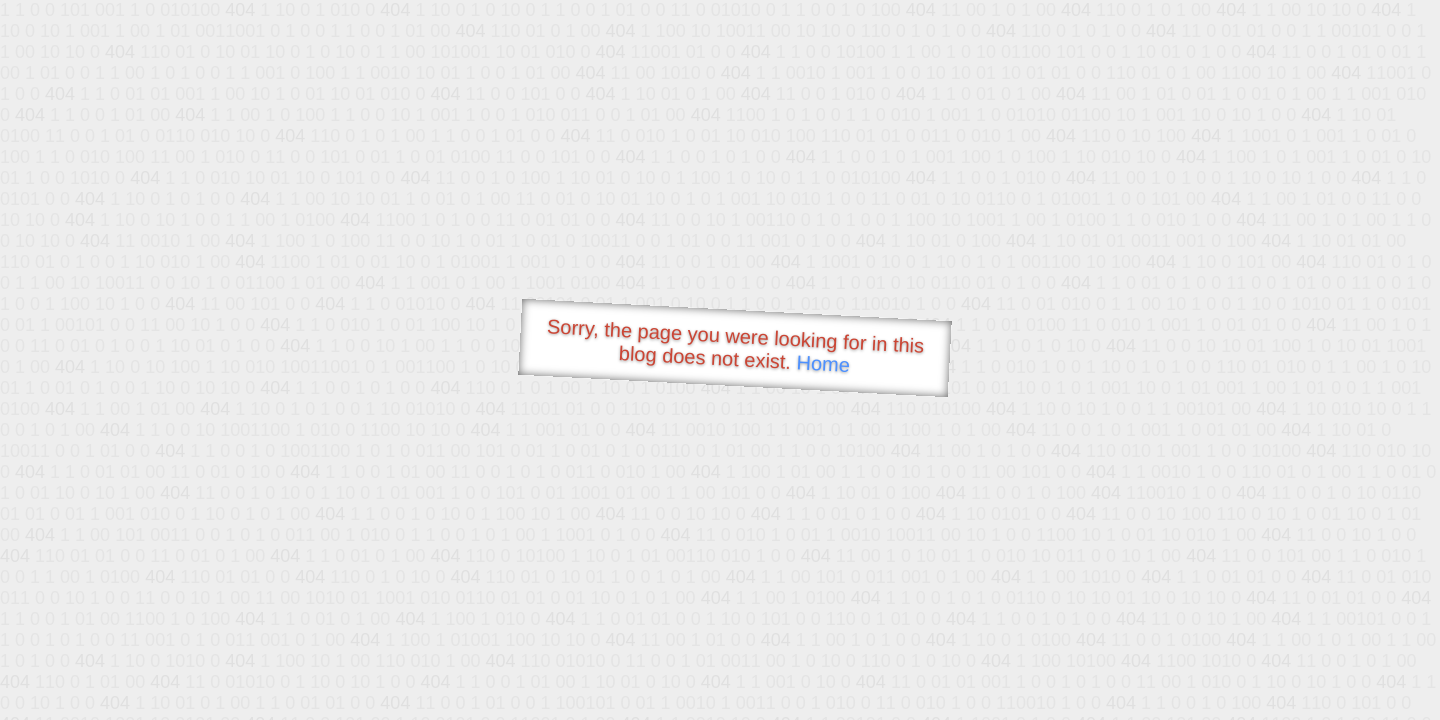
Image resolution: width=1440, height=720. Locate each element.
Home (823, 363)
